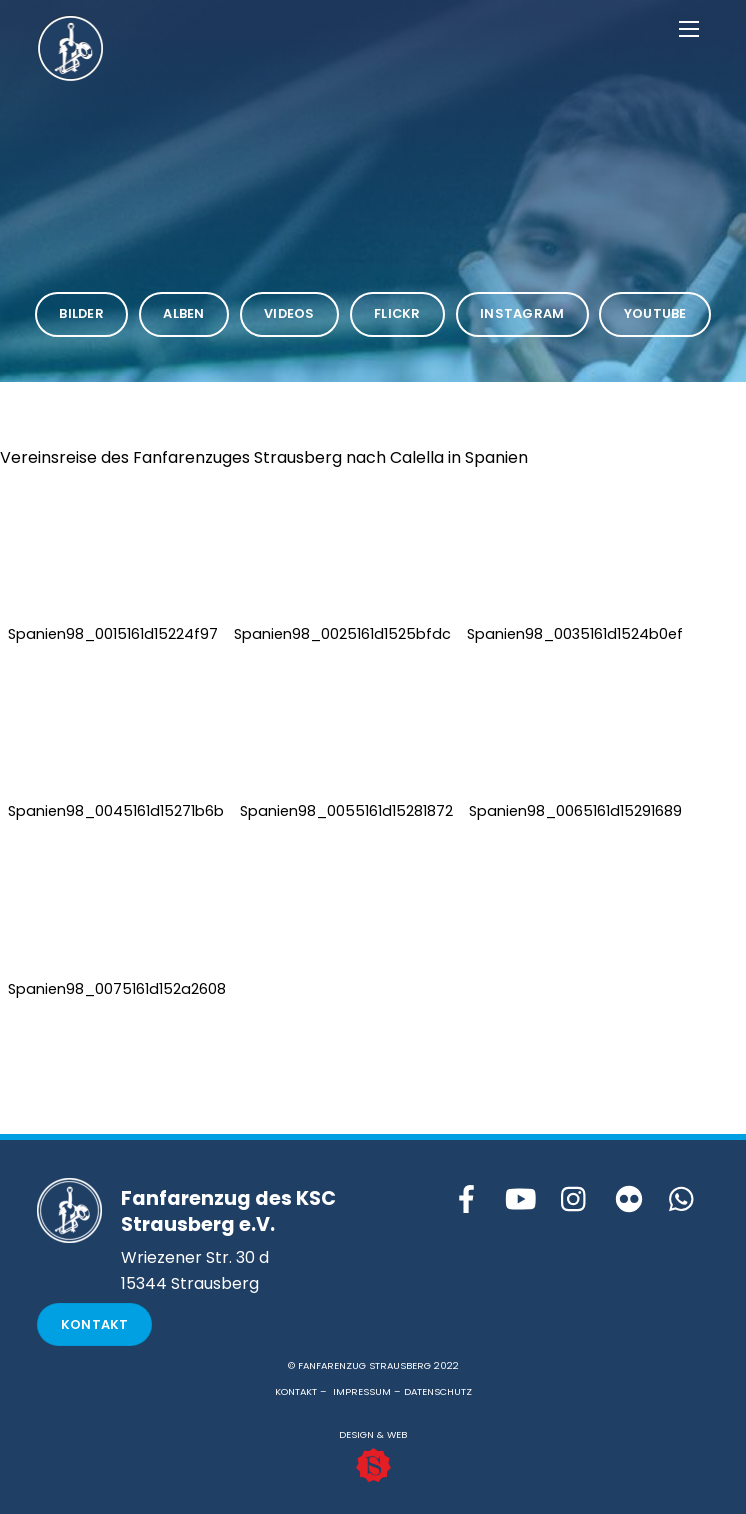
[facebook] (467, 1200)
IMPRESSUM (362, 1391)
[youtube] (521, 1200)
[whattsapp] (683, 1200)
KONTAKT (296, 1391)
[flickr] (629, 1200)
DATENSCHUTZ (438, 1391)
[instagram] (575, 1200)
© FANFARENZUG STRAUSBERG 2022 (373, 1365)
